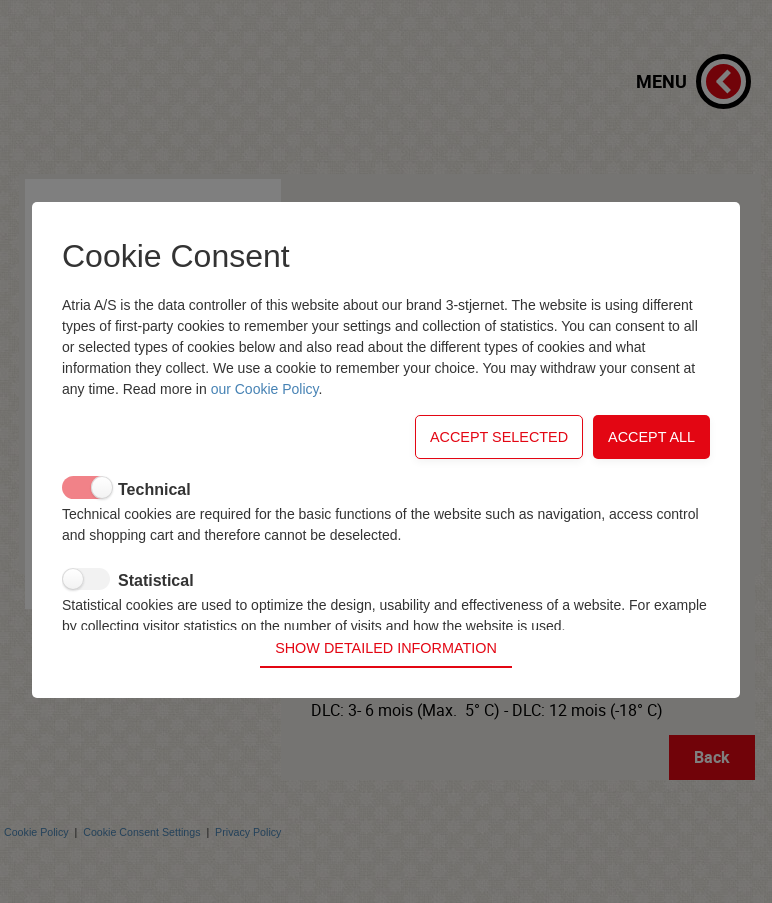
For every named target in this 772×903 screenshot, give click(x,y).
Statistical (156, 595)
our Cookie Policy (265, 404)
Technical (154, 504)
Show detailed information (386, 632)
